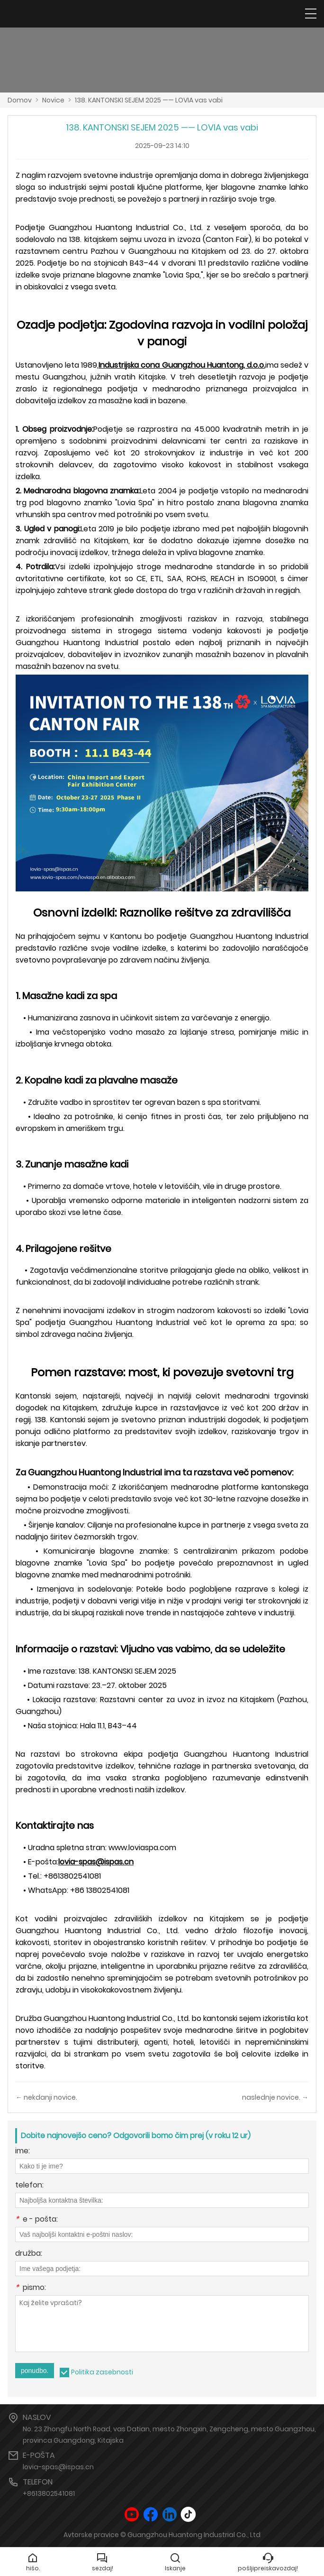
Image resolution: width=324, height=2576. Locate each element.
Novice (53, 100)
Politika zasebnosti (102, 2372)
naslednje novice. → (275, 2097)
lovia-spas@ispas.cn (58, 2467)
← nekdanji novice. (46, 2097)
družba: (28, 2254)
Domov (20, 100)
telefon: (29, 2185)
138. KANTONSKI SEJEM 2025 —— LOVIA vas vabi (149, 100)
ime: (22, 2151)
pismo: (30, 2288)
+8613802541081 (49, 2493)
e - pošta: (36, 2219)
